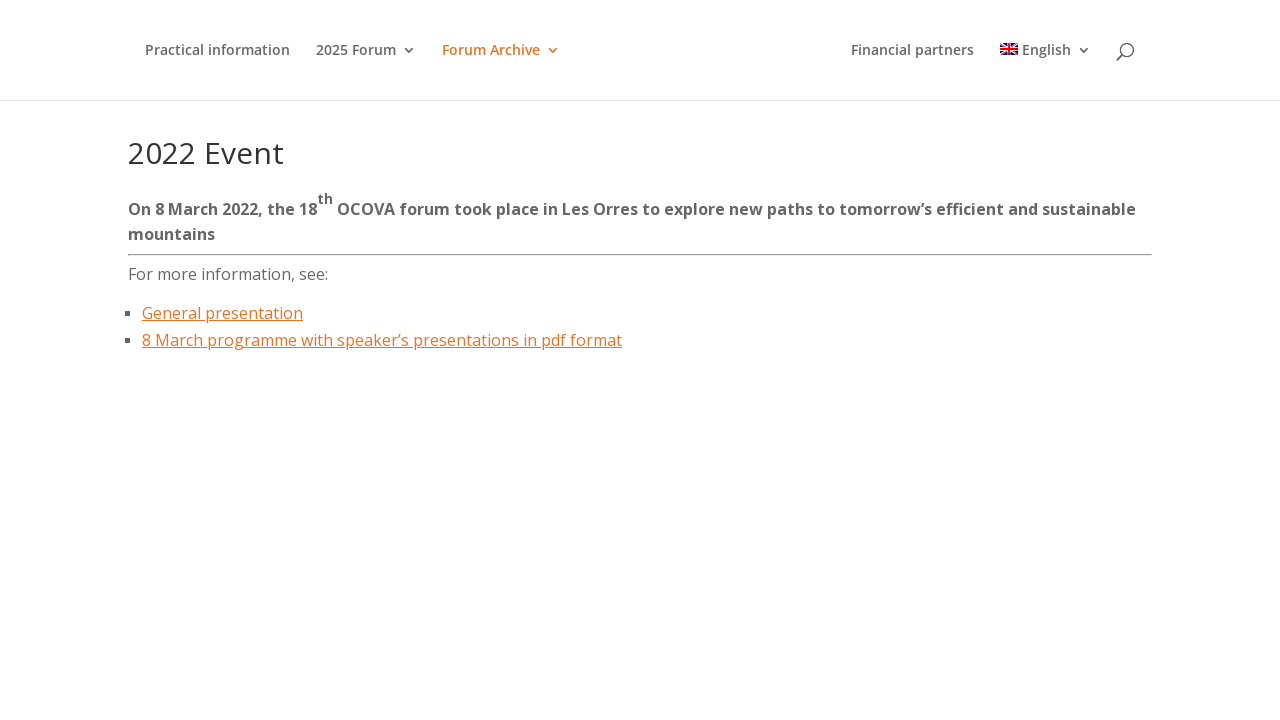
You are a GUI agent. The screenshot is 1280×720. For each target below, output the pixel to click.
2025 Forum (356, 51)
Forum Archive (491, 51)
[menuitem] (1045, 71)
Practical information (217, 51)
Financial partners (912, 51)
